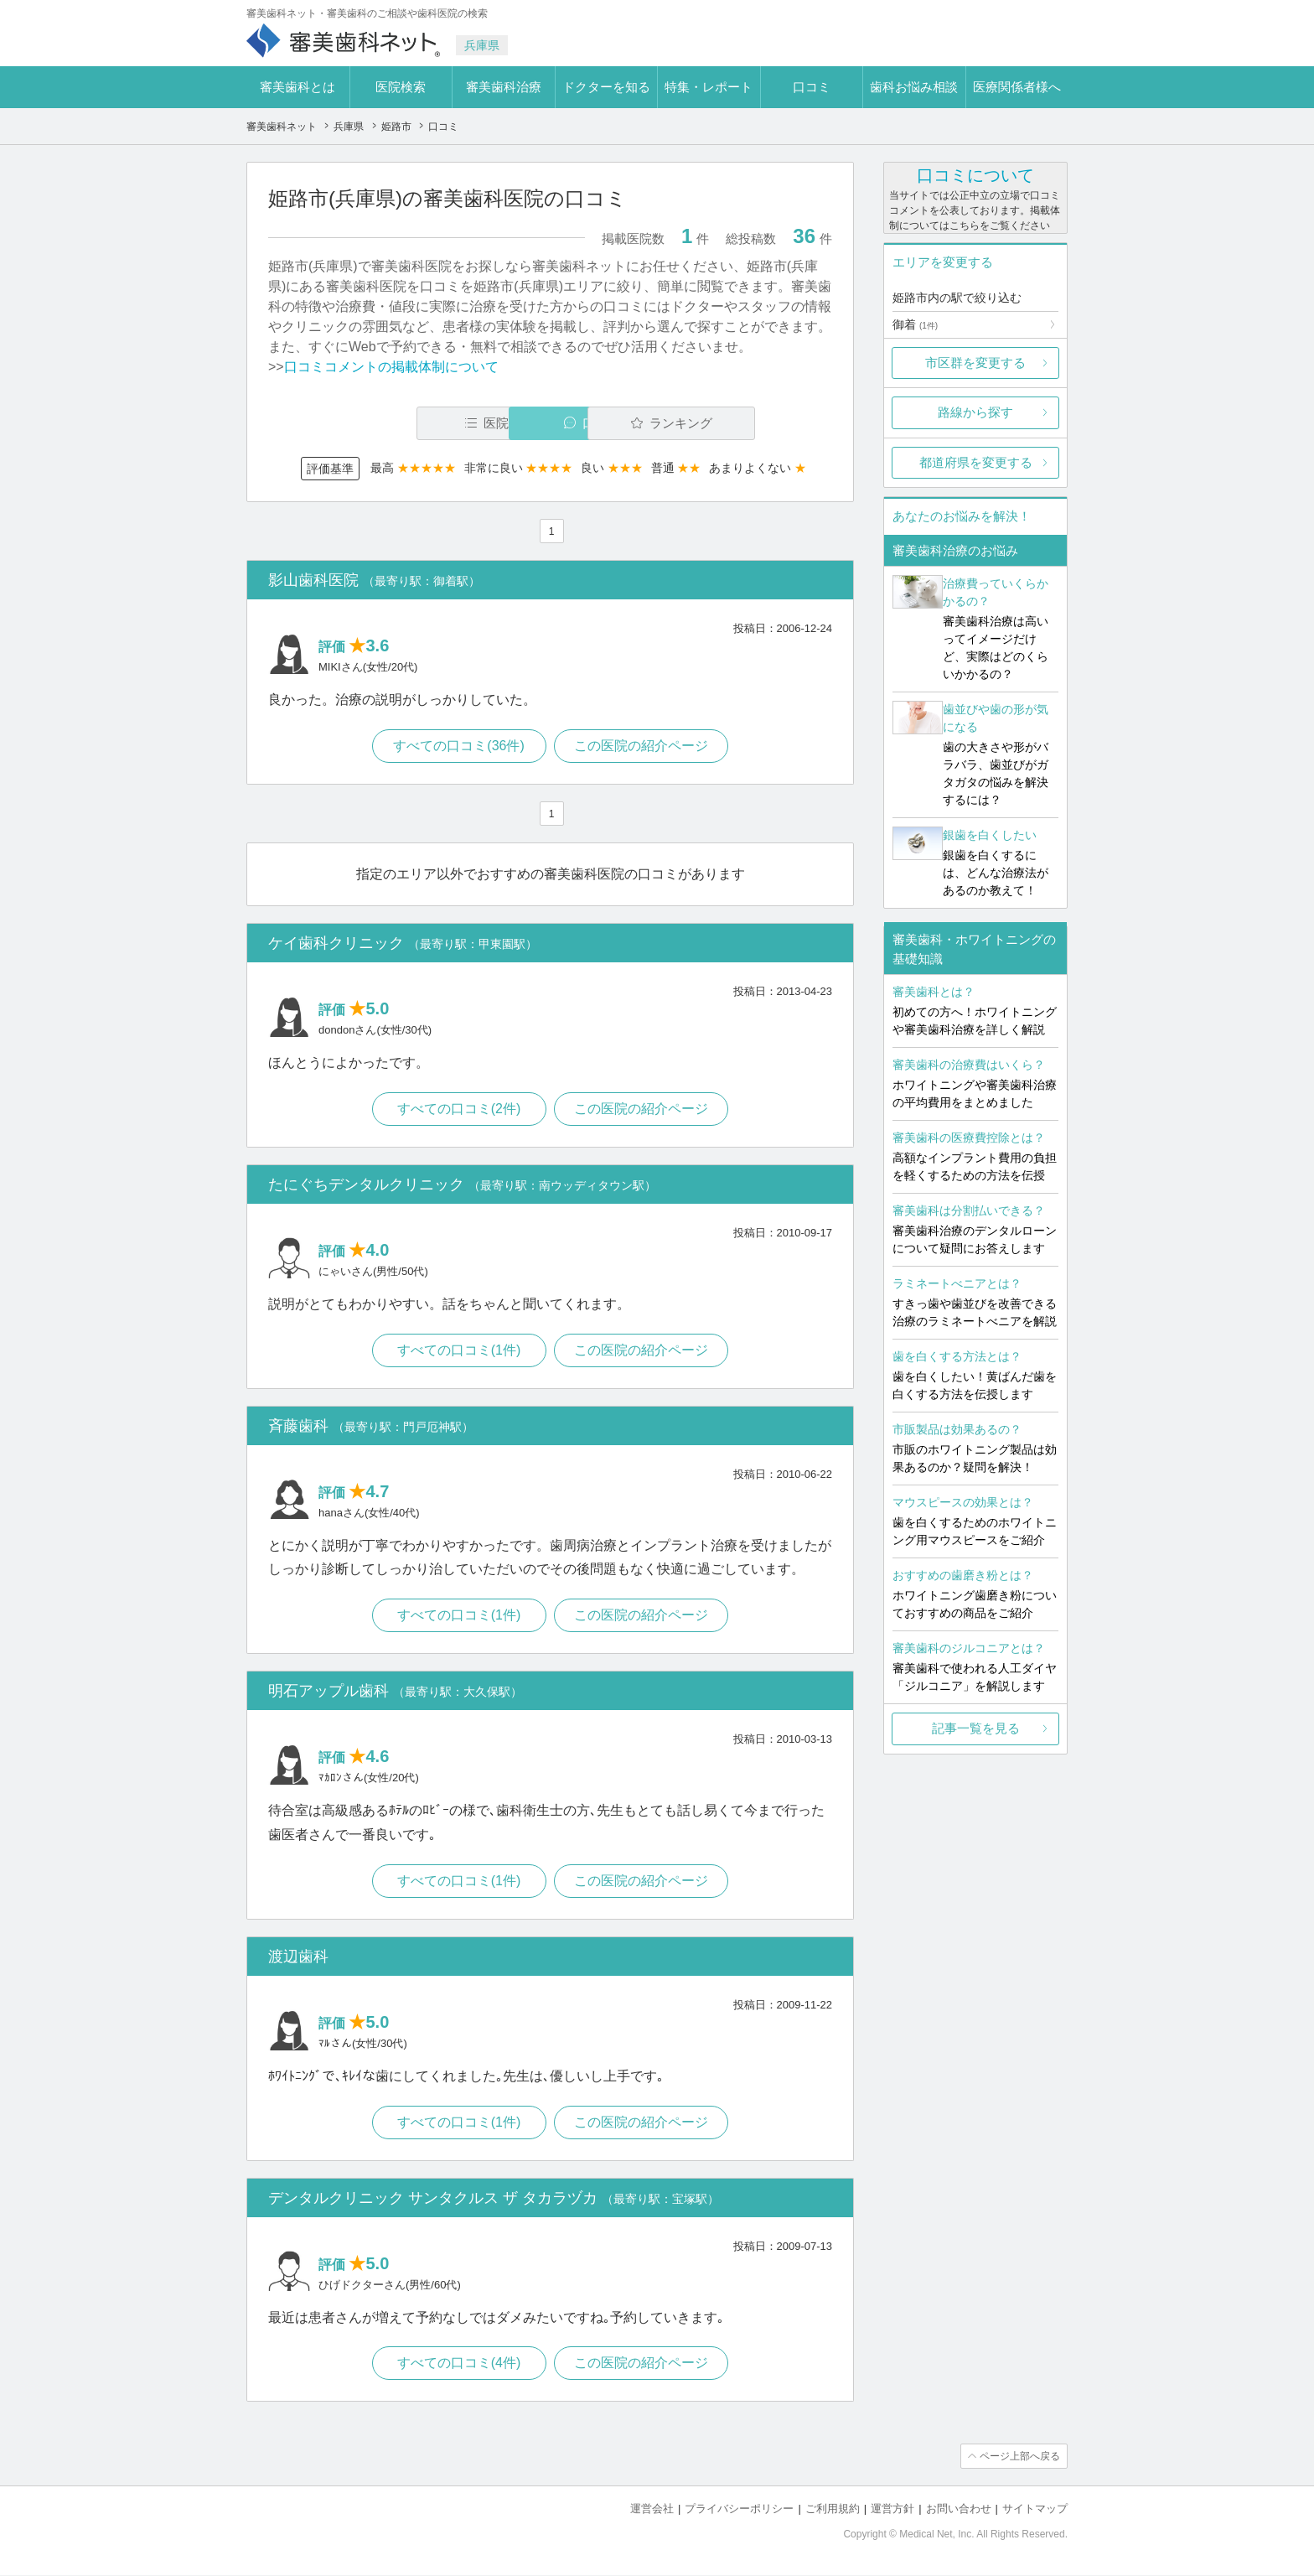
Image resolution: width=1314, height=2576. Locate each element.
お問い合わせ (958, 2509)
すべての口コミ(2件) (459, 1108)
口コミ (811, 87)
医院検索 (400, 87)
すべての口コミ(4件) (459, 2363)
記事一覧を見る (976, 1728)
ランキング (735, 423)
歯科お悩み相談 (914, 87)
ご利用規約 (832, 2509)
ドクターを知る (606, 87)
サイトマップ (1035, 2509)
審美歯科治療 (503, 87)
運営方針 (892, 2509)
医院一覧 (384, 423)
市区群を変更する (975, 362)
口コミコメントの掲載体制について (391, 367)
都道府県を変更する (975, 462)
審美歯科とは (297, 87)
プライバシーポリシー (739, 2509)
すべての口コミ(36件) (458, 746)
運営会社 (652, 2509)
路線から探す (975, 412)
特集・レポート (709, 87)
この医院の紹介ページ (642, 746)
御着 (915, 324)
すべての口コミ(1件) (459, 1350)
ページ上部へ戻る (1020, 2457)
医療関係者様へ (1017, 87)
